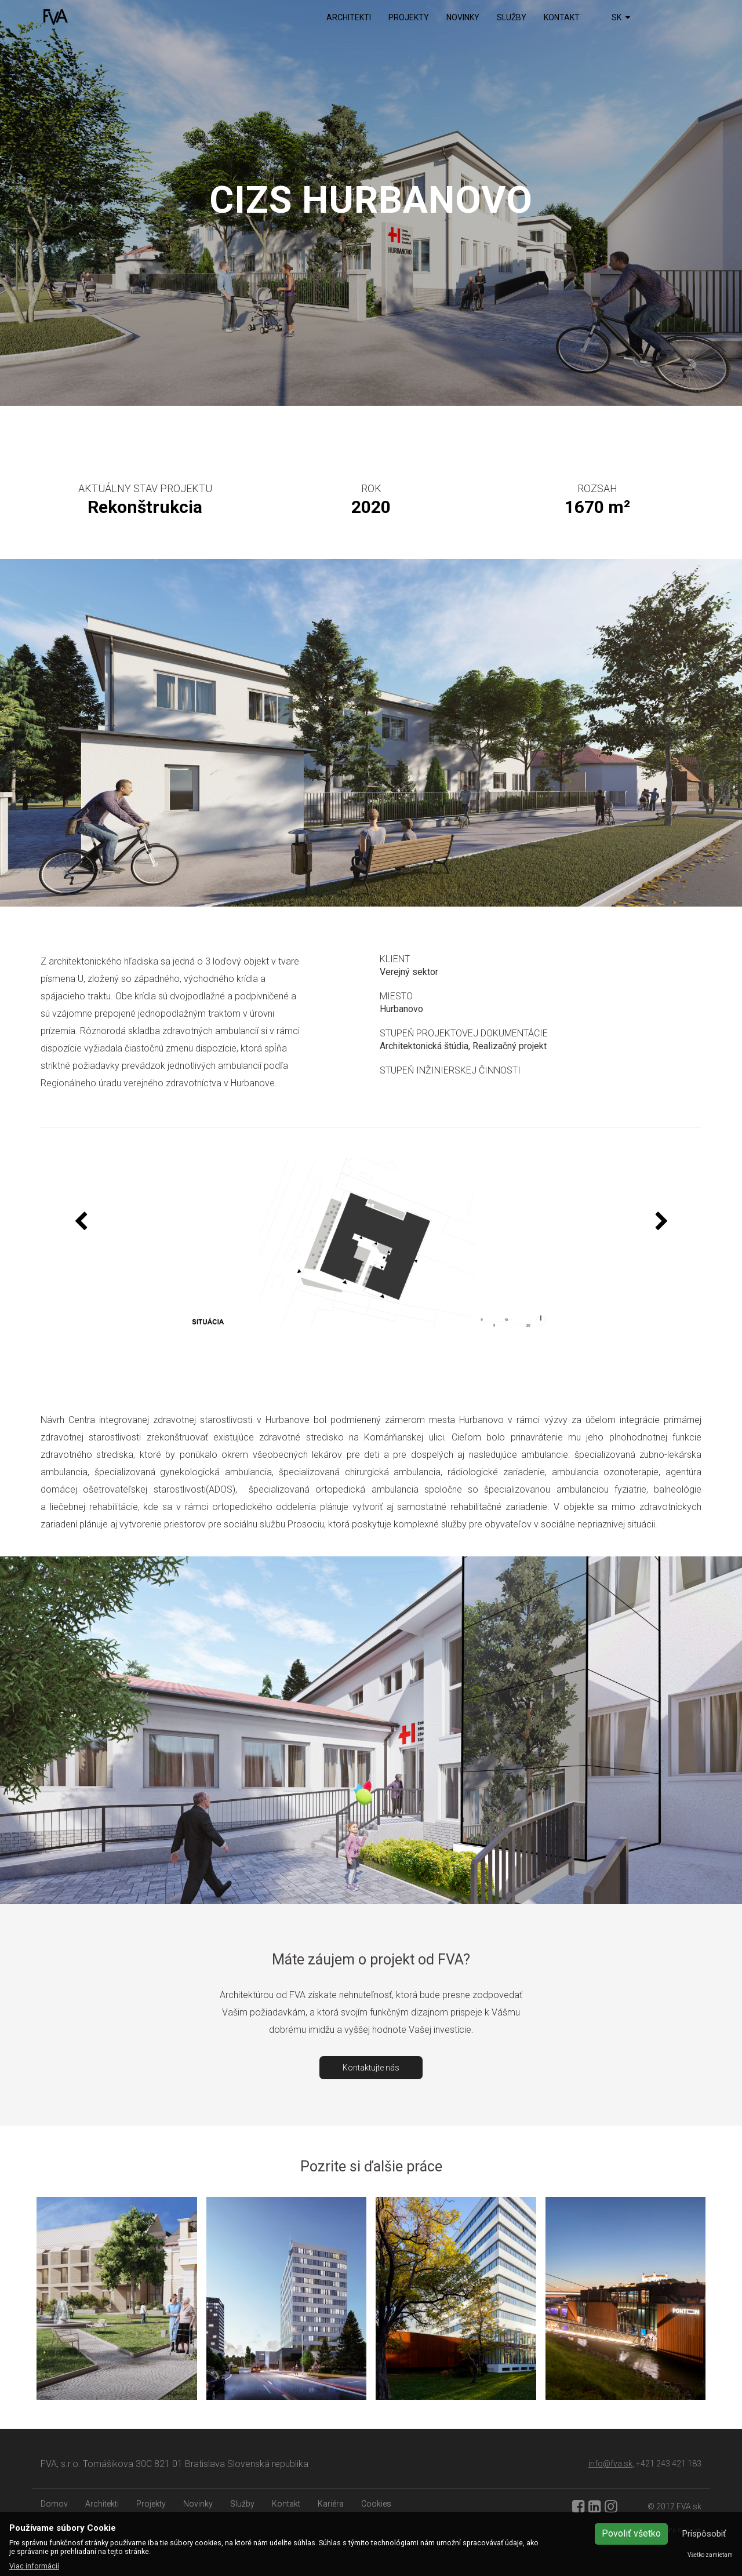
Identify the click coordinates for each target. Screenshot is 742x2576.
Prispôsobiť (704, 2533)
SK (621, 17)
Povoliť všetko (631, 2533)
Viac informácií (34, 2566)
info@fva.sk (610, 2463)
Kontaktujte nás (371, 2067)
